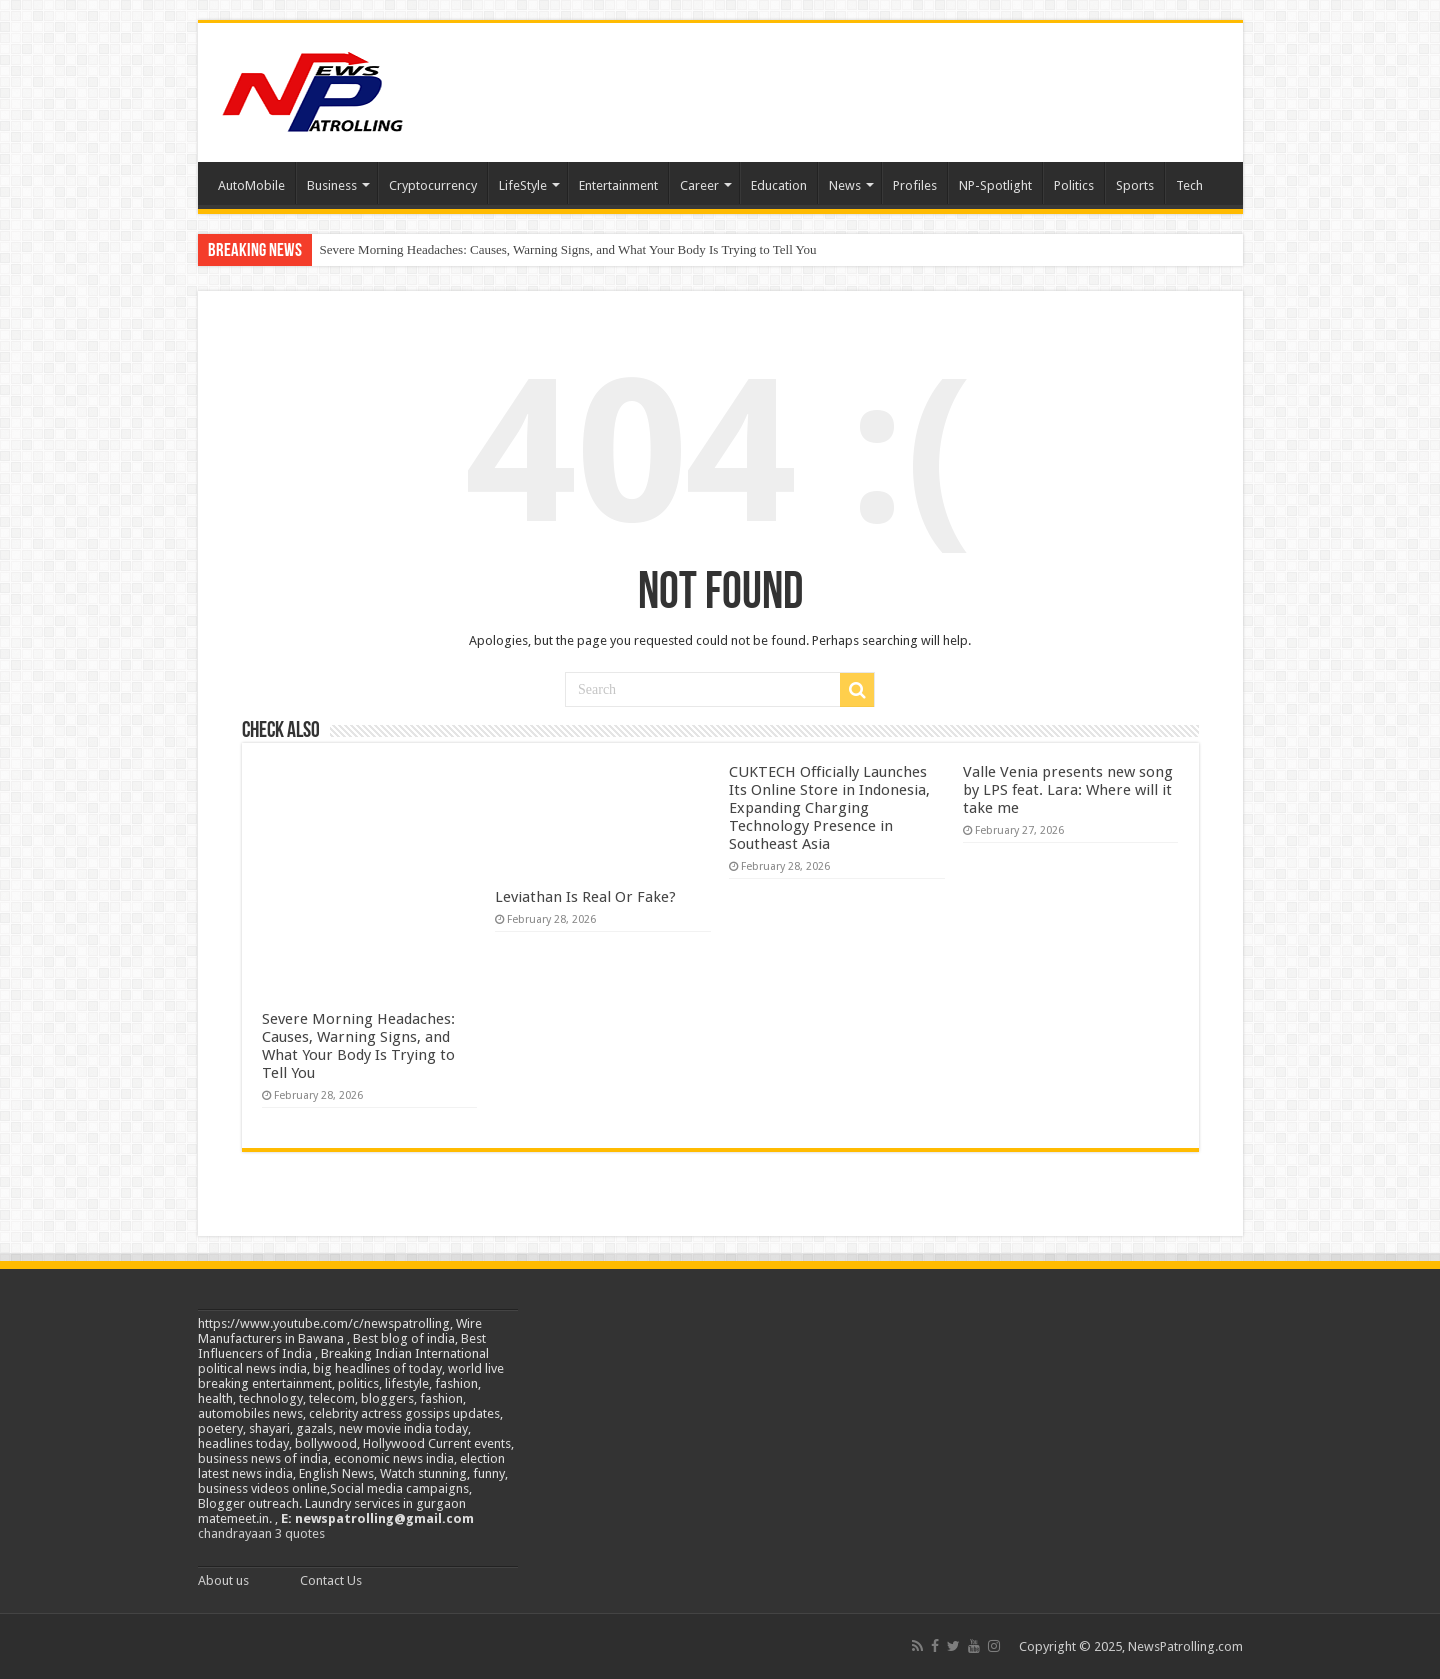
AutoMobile (251, 185)
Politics (1074, 185)
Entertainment (618, 185)
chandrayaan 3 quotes (261, 1533)
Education (779, 185)
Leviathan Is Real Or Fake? (585, 897)
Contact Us (331, 1580)
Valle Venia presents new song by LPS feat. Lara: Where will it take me (1068, 790)
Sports (1135, 185)
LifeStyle (523, 185)
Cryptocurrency (433, 185)
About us (223, 1580)
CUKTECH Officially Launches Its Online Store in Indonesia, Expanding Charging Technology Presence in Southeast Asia (829, 808)
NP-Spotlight (995, 185)
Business (332, 185)
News (845, 185)
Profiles (915, 185)
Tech (1189, 185)
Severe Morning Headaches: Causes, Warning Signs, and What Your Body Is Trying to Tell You (568, 249)
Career (699, 185)
